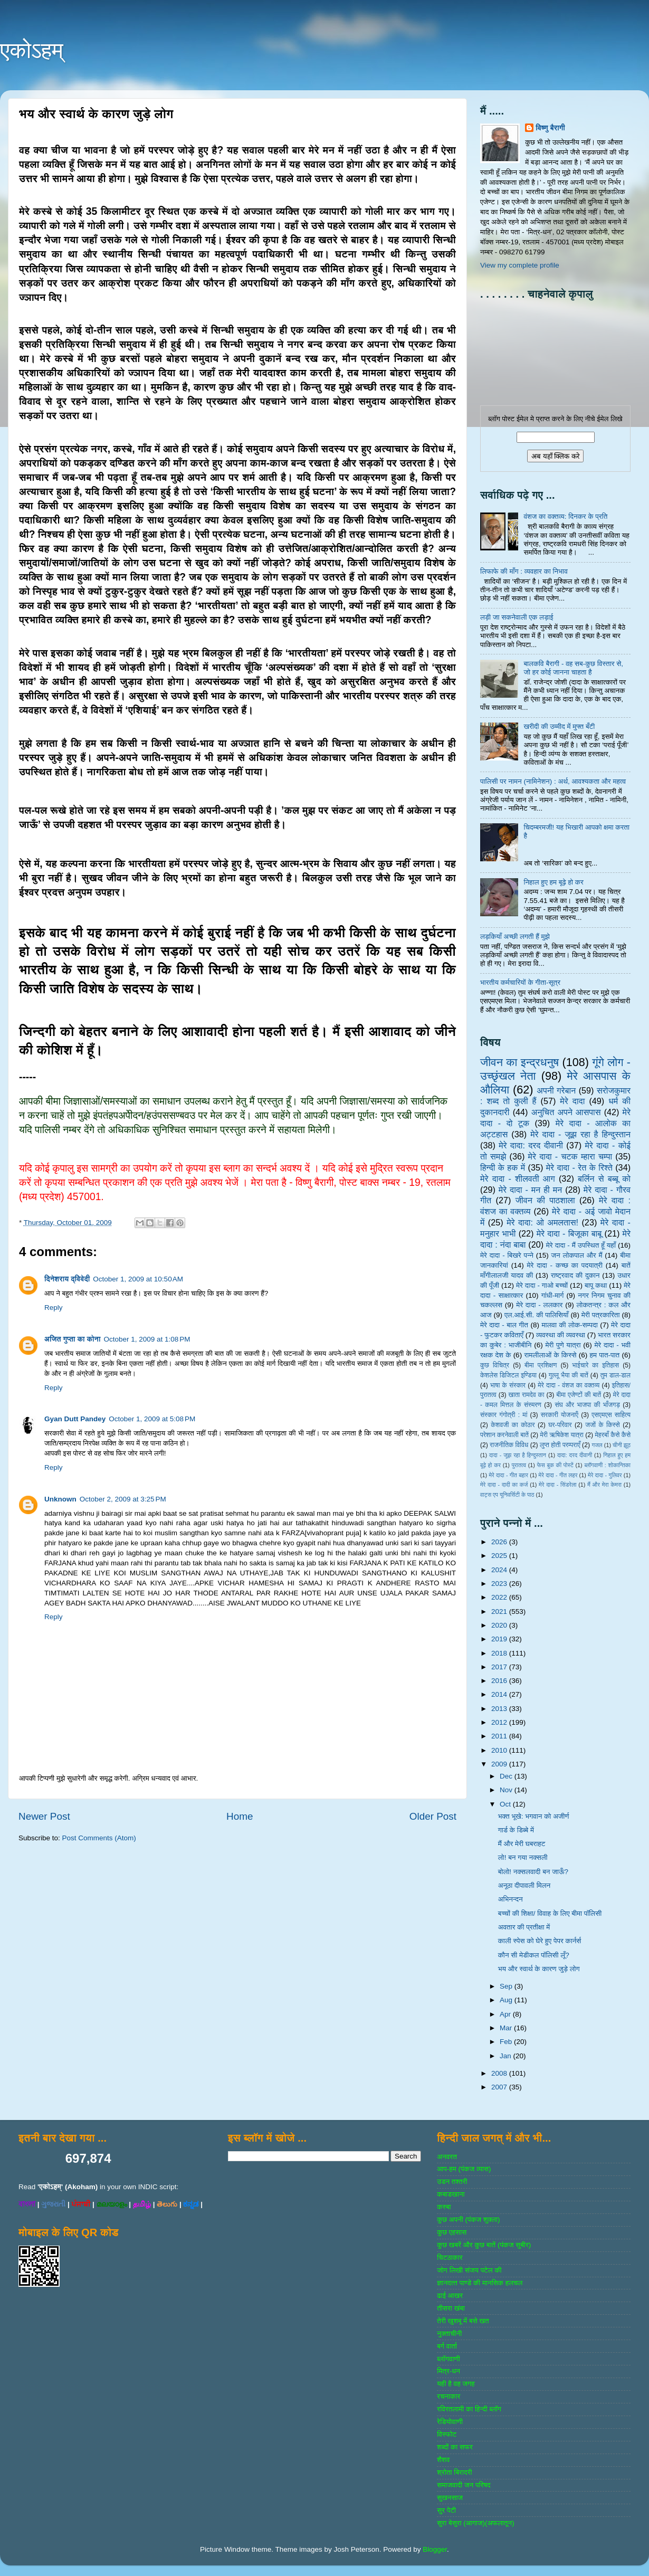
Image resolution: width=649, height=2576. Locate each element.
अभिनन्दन (510, 1899)
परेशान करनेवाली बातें (504, 1435)
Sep (507, 1986)
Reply (53, 1307)
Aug (507, 2000)
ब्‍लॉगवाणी (448, 2359)
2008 (500, 2073)
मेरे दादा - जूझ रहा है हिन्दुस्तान (580, 1134)
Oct (506, 1804)
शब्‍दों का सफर (454, 2447)
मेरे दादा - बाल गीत (504, 1325)
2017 (500, 1667)
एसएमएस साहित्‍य (611, 1415)
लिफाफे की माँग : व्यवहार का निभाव (524, 571)
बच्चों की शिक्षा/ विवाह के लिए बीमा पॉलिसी (550, 1913)
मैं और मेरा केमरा (604, 1484)
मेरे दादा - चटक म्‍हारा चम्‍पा (570, 1156)
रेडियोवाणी (450, 2422)
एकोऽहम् (31, 50)
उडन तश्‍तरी (452, 2181)
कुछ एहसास (451, 2232)
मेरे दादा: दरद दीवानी (531, 1145)
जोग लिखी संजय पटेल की (469, 2270)
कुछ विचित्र (494, 1365)
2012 (500, 1722)
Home (239, 1816)
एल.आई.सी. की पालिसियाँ (536, 1315)
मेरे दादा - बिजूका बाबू (569, 1233)
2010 (500, 1750)
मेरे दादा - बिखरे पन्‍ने (506, 1255)
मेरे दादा (572, 1101)
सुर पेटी (446, 2510)
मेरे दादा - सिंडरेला (557, 1484)
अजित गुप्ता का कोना (72, 1339)
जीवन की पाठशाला (545, 1200)
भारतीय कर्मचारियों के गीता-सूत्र (520, 982)
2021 (500, 1611)
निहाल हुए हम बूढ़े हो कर (553, 882)
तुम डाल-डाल (615, 1375)
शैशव (443, 2460)
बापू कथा (596, 1285)
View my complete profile (519, 265)
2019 (500, 1639)
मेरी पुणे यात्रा (562, 1345)
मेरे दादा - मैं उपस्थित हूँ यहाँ (581, 1245)
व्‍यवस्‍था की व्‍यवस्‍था (560, 1335)
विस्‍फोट (446, 2434)
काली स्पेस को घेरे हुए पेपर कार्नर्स (539, 1941)
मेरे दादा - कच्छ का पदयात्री (565, 1265)
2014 (500, 1694)
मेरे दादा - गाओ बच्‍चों (542, 1285)
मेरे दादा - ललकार (539, 1305)
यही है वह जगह (455, 2384)
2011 (500, 1736)
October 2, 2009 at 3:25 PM (123, 1499)
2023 (500, 1584)
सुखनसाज (450, 2498)
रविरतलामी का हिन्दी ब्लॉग (469, 2409)
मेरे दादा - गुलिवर (605, 1475)
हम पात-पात (605, 1355)
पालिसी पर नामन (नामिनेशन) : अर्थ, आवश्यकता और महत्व (553, 781)
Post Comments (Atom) (99, 1838)
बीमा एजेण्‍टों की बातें (578, 1395)
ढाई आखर (450, 2295)
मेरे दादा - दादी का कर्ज (504, 1484)
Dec (507, 1776)
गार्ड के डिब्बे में (516, 1830)
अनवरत (446, 2157)
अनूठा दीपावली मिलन (524, 1885)
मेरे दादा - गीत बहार (508, 1475)
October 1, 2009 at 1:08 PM (146, 1339)
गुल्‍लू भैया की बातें (568, 1375)
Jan (506, 2056)
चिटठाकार (449, 2257)
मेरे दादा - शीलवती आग (517, 1178)
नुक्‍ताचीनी (449, 2333)
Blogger (435, 2549)
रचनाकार (448, 2396)
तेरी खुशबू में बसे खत (463, 2321)
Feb (507, 2042)
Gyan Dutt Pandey (75, 1419)
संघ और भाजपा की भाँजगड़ (587, 1405)
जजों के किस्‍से (602, 1425)
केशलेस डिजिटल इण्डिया (508, 1375)
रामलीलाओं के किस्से (550, 1355)
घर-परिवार (559, 1425)
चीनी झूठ (622, 1445)
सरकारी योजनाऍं (559, 1415)
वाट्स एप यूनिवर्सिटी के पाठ (507, 1494)
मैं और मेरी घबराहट (522, 1844)
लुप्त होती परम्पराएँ (560, 1445)
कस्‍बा (444, 2207)
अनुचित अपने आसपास (566, 1112)
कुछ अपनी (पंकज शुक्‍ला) (468, 2219)
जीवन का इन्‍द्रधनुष (519, 1062)
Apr (506, 2014)
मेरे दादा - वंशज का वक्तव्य (568, 1385)
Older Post (432, 1816)
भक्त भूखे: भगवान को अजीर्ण (533, 1816)
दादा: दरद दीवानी (574, 1455)
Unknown (60, 1499)
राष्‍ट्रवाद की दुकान (575, 1275)
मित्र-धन (448, 2371)
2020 (500, 1625)
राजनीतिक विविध (509, 1445)
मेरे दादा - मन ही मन (530, 1189)
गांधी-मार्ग (552, 1295)
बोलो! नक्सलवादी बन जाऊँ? (533, 1872)
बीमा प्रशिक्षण (540, 1365)
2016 (500, 1681)
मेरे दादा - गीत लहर (558, 1475)
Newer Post (44, 1816)
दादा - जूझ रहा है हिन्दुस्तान (517, 1455)
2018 (500, 1653)
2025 (500, 1556)
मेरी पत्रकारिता (600, 1315)
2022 (500, 1597)
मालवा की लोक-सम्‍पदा (569, 1325)
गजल (596, 1445)
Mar (507, 2028)
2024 (500, 1570)
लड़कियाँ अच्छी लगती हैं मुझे (515, 936)
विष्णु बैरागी (550, 128)
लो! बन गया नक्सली (523, 1857)
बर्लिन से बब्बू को (604, 1178)
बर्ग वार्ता (447, 2346)
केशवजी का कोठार (513, 1425)
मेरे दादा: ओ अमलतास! (542, 1222)
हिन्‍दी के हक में (502, 1167)
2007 (500, 2087)
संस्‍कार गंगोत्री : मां (503, 1415)
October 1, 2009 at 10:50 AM (138, 1279)
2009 (500, 1764)
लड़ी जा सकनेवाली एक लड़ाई (516, 617)
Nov (507, 1790)
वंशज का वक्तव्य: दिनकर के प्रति (565, 516)
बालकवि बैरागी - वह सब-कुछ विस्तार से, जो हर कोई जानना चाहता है (573, 668)
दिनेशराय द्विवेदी (67, 1279)
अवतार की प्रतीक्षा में (524, 1927)
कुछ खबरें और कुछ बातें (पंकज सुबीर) (484, 2245)
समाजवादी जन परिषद (463, 2485)
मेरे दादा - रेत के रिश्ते (579, 1167)
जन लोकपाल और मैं (577, 1255)
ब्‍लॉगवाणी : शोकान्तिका (607, 1465)
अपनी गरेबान (556, 1090)
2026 (500, 1542)
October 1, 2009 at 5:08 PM (152, 1419)
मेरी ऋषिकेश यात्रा (562, 1435)
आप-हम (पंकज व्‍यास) (464, 2169)
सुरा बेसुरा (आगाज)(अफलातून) (475, 2523)
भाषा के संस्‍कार (508, 1385)
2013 (500, 1709)
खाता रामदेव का (527, 1395)
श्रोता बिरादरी (454, 2472)
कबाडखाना (450, 2194)
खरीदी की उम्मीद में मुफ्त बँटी (559, 726)
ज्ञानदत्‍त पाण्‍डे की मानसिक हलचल (479, 2283)
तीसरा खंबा (451, 2308)
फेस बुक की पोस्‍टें (555, 1465)
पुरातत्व (519, 1465)
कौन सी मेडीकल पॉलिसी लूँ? (533, 1955)
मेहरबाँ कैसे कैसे (613, 1435)
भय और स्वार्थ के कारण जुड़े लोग (539, 1969)
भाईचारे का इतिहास (595, 1365)
